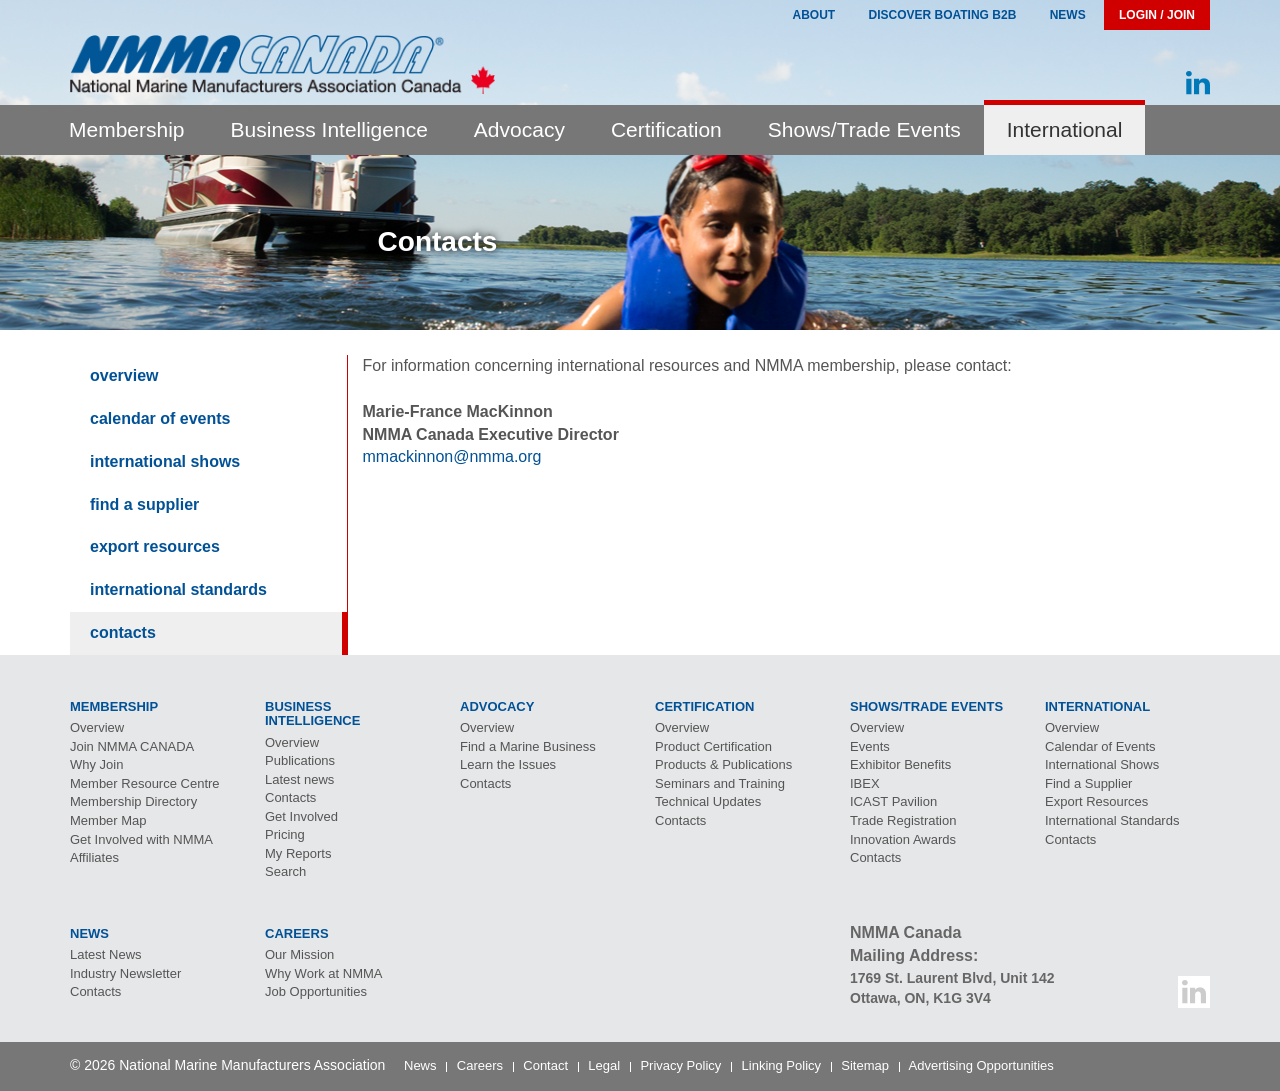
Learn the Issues (508, 764)
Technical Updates (708, 801)
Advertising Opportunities (981, 1065)
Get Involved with (141, 839)
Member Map (108, 820)
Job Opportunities (316, 991)
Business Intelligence (329, 129)
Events (870, 746)
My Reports (298, 853)
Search (285, 871)
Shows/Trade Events (864, 129)
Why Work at (324, 973)
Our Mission (299, 954)
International (1065, 129)
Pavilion (893, 801)
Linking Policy (782, 1065)
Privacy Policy (680, 1065)
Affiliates (94, 857)
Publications (300, 760)
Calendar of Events (160, 418)
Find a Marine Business (528, 746)
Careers (480, 1065)
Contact (545, 1065)
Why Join (96, 764)
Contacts (123, 632)
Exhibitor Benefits (900, 764)
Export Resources (155, 546)
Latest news (299, 779)
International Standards (178, 589)
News (1068, 15)
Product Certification (713, 746)
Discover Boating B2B (943, 15)
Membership (127, 129)
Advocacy (519, 129)
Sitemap (865, 1065)
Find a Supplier (144, 504)
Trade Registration (903, 820)
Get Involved (301, 816)
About (813, 15)
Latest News (106, 954)
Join (132, 746)
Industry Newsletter (125, 973)
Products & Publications (723, 764)
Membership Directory (133, 801)
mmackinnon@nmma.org (452, 456)
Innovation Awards (903, 839)
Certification (666, 129)
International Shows (165, 461)
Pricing (285, 834)
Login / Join (1157, 15)
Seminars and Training (720, 783)
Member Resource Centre (145, 783)
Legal (604, 1065)
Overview (124, 375)
